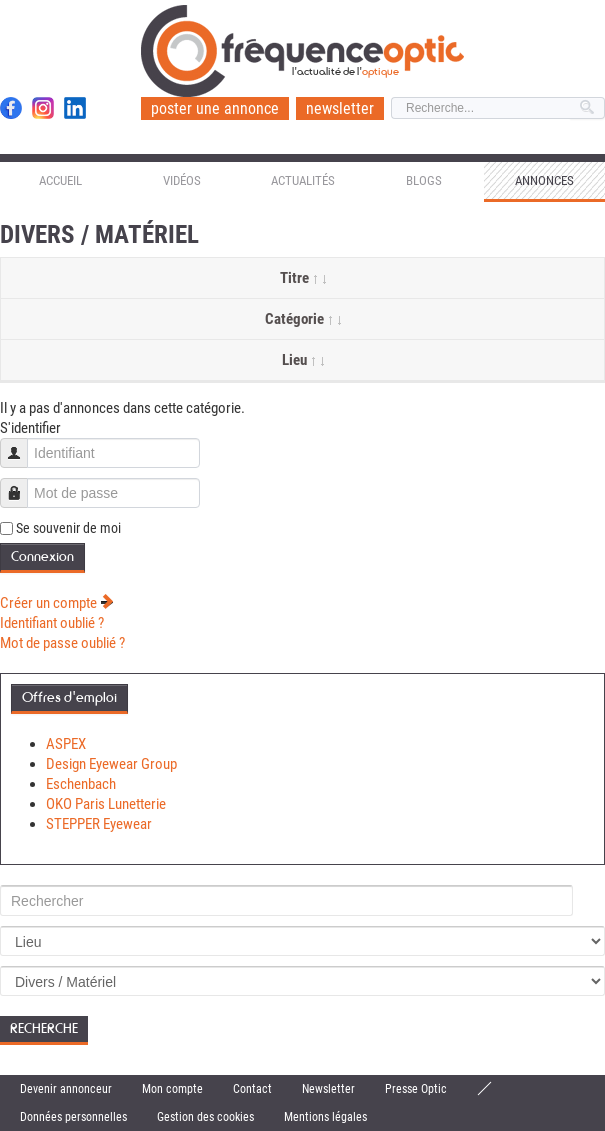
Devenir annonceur (66, 1089)
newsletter (340, 108)
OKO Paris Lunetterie (106, 804)
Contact (252, 1089)
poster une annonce (215, 108)
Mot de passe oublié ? (62, 643)
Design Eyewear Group (111, 764)
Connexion (42, 556)
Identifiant (21, 443)
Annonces (544, 180)
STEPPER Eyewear (99, 824)
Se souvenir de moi (68, 528)
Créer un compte (57, 603)
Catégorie (303, 319)
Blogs (424, 180)
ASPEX (66, 744)
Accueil (60, 180)
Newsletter (328, 1089)
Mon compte (172, 1089)
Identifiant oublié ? (52, 623)
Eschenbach (81, 784)
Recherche (44, 1028)
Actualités (303, 180)
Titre (303, 278)
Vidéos (182, 180)
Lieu (303, 360)
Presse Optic (416, 1089)
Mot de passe (21, 483)
